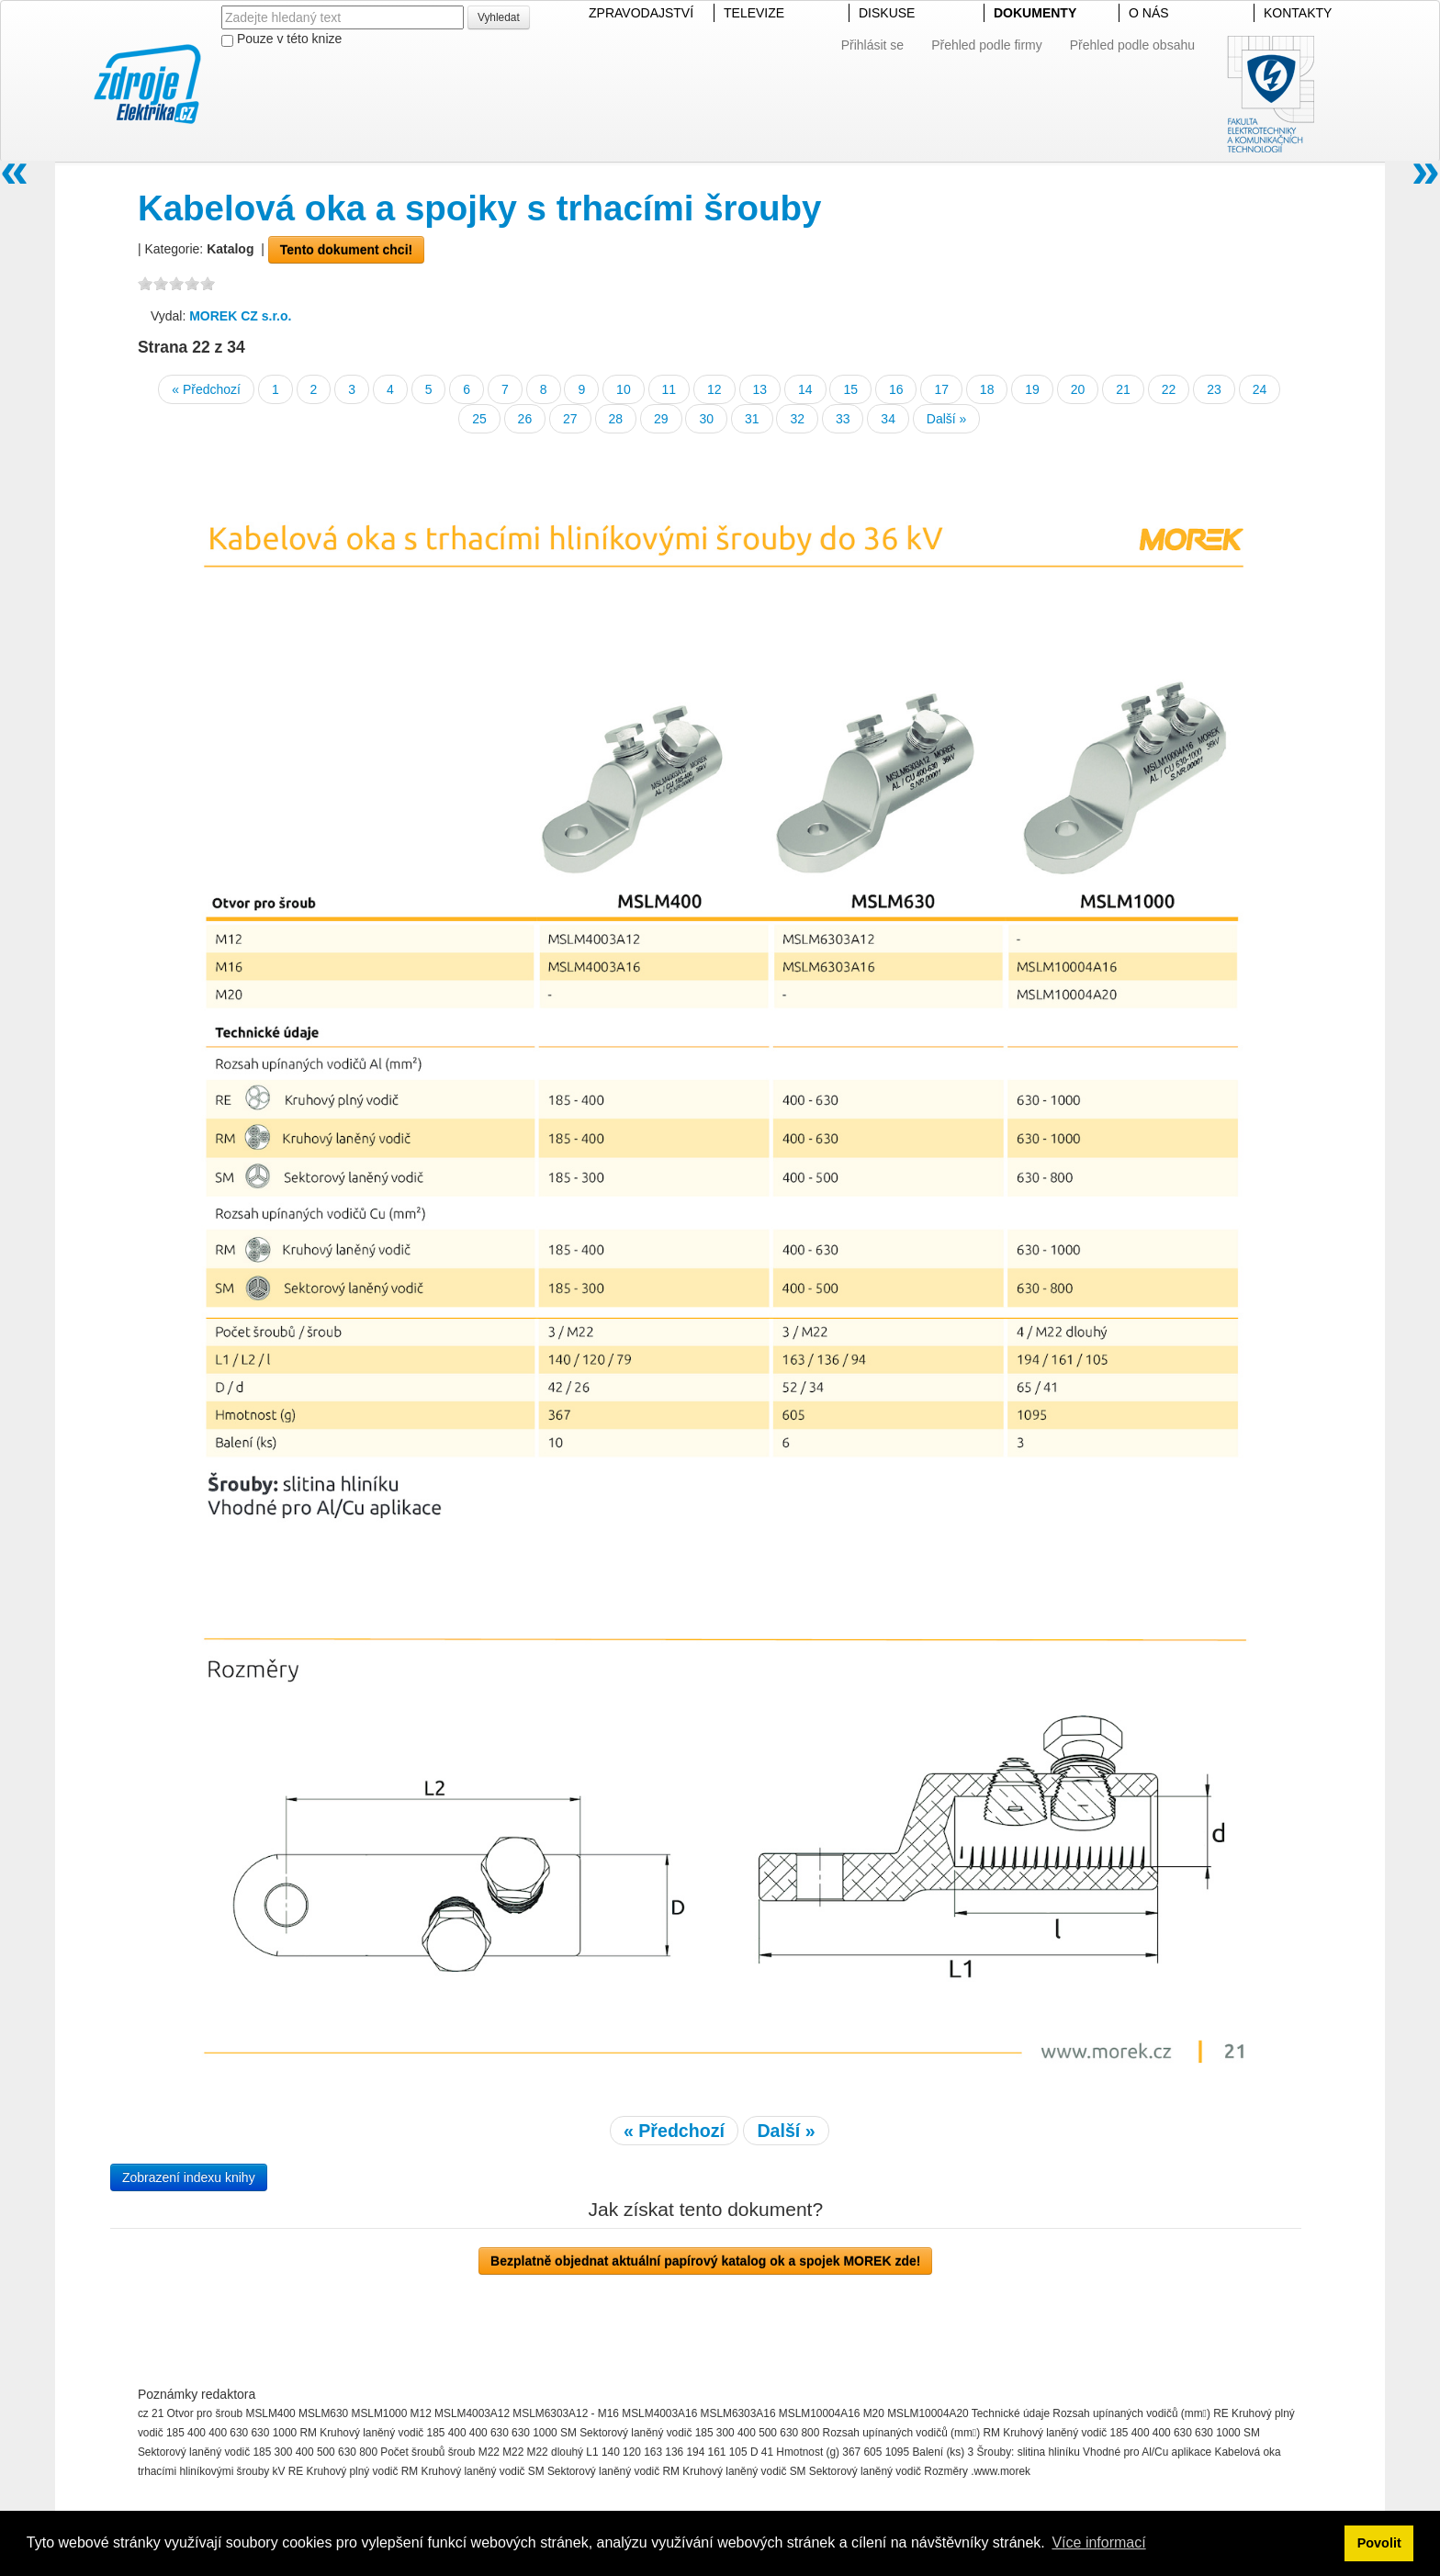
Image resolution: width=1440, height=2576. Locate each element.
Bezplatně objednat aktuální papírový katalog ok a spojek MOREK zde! (705, 2261)
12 (714, 389)
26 (525, 418)
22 (1169, 389)
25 (479, 418)
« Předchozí (206, 389)
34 (888, 418)
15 (850, 389)
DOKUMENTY (1035, 13)
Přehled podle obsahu (1132, 45)
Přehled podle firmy (986, 45)
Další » (947, 418)
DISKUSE (887, 13)
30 (706, 418)
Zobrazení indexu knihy (188, 2177)
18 (987, 389)
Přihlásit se (872, 45)
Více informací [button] (1098, 2542)
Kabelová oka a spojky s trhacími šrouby (480, 208)
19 (1032, 389)
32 (797, 418)
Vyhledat (499, 17)
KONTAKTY (1298, 13)
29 (661, 418)
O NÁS (1149, 13)
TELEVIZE (754, 13)
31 (752, 418)
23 (1214, 389)
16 (896, 389)
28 (616, 418)
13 (760, 389)
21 (1123, 389)
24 (1260, 389)
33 (843, 418)
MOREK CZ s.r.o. (240, 316)
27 (570, 418)
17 (941, 389)
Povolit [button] (1379, 2543)
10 (623, 389)
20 (1078, 389)
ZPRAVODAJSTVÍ (641, 13)
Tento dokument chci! (346, 249)
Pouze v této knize (281, 39)
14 (805, 389)
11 (669, 389)
